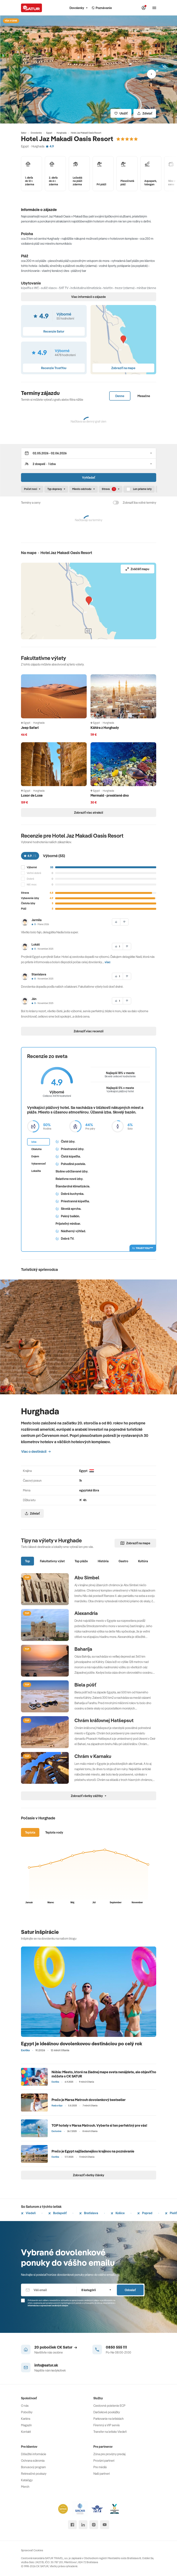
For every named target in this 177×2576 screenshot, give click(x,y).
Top (27, 1561)
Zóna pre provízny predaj (109, 2454)
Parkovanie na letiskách (108, 2419)
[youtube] (104, 2524)
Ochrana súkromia (32, 2460)
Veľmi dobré (34, 873)
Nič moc (32, 884)
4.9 (50, 146)
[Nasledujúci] (151, 74)
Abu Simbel (86, 1577)
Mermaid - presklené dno (110, 795)
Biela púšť (85, 1685)
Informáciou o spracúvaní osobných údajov (48, 2305)
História (103, 1561)
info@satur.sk (46, 2365)
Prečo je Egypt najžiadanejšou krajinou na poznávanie (93, 2151)
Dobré (30, 878)
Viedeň (28, 2213)
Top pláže (81, 1561)
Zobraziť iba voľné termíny (139, 502)
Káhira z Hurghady (105, 728)
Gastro (123, 1561)
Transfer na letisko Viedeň (110, 2432)
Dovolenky (78, 8)
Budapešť (57, 2213)
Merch (25, 2487)
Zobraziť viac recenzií (88, 1031)
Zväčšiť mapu (137, 569)
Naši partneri (101, 2473)
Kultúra (143, 1561)
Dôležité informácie (33, 2454)
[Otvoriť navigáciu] (154, 8)
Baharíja (83, 1649)
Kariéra (25, 2419)
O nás (25, 2406)
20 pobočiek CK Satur (55, 2347)
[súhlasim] (116, 921)
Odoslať (130, 2290)
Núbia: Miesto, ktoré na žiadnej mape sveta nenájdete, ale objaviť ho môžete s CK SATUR (104, 2074)
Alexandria (86, 1613)
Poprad (144, 2213)
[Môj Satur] (144, 8)
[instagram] (93, 2524)
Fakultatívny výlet (52, 1561)
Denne (119, 396)
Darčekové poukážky (106, 2412)
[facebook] (72, 2524)
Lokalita (36, 1171)
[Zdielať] (144, 113)
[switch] (116, 502)
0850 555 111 (116, 2347)
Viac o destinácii (36, 1451)
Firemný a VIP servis (106, 2425)
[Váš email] (48, 2290)
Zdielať (32, 1513)
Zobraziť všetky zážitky (88, 1796)
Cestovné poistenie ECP (109, 2406)
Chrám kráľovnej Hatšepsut (103, 1720)
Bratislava (88, 2213)
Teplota (30, 1832)
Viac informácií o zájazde (88, 297)
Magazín (26, 2425)
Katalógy (27, 2480)
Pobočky (26, 2412)
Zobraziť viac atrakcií (88, 812)
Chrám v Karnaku (92, 1756)
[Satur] (31, 8)
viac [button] (108, 962)
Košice (118, 2213)
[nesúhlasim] (124, 921)
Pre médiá (100, 2467)
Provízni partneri (103, 2460)
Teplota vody (54, 1832)
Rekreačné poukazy (33, 2473)
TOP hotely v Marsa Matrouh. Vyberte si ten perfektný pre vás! (99, 2125)
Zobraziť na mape (135, 1543)
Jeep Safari (30, 728)
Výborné (32, 867)
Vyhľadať (88, 477)
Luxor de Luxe (32, 795)
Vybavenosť (38, 1163)
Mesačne (143, 396)
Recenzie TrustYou (53, 368)
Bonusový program (33, 2467)
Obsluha (36, 1149)
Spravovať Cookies (32, 2550)
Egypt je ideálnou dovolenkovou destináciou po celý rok (81, 2043)
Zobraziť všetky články (88, 2175)
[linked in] (83, 2524)
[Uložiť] (121, 113)
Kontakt (26, 2432)
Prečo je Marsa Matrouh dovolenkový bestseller (89, 2100)
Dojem (35, 1156)
